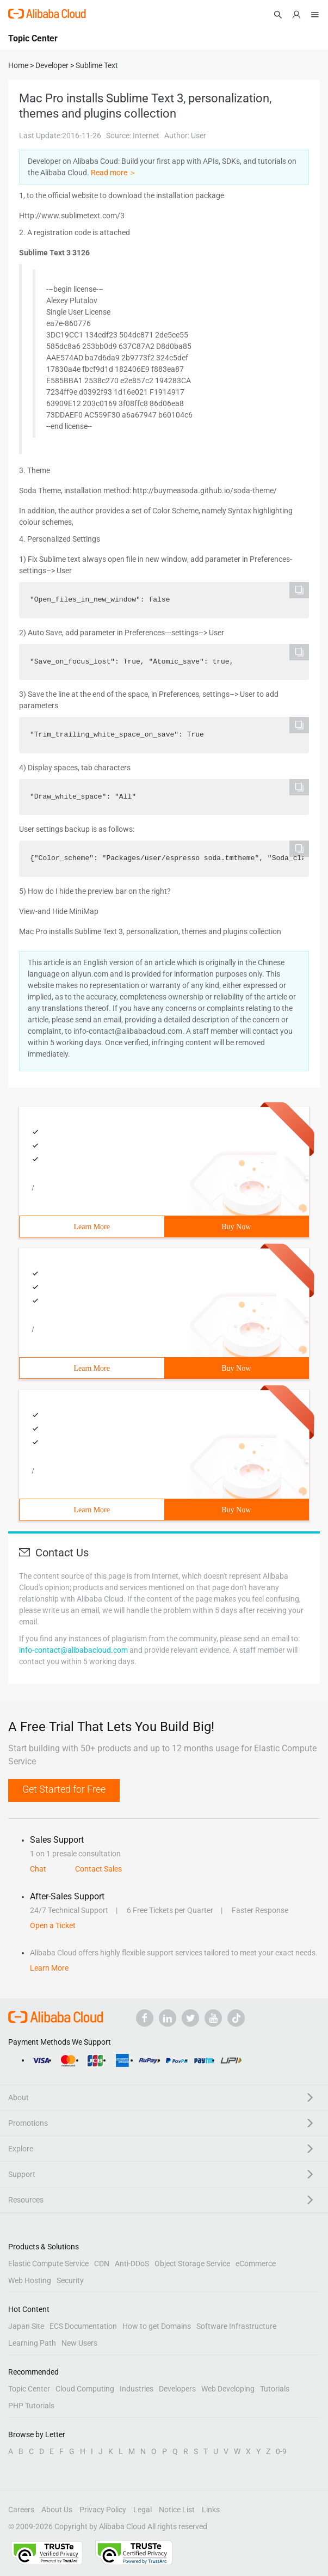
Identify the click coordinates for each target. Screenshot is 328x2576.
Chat (38, 1868)
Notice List (177, 2509)
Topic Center (29, 2388)
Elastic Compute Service (48, 2263)
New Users (79, 2343)
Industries (136, 2388)
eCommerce (256, 2263)
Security (70, 2280)
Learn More (92, 1227)
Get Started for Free (64, 1789)
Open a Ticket (53, 1925)
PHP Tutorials (31, 2405)
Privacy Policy (102, 2509)
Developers (177, 2388)
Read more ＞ (114, 172)
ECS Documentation (83, 2326)
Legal (142, 2509)
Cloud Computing (84, 2388)
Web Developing (228, 2388)
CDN (101, 2263)
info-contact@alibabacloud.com (73, 1650)
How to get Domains (156, 2326)
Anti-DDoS (132, 2263)
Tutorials (274, 2388)
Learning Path (32, 2343)
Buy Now (236, 1227)
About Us (56, 2509)
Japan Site (26, 2326)
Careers (21, 2509)
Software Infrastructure (236, 2326)
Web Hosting (29, 2280)
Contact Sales (98, 1868)
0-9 (281, 2451)
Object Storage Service (192, 2263)
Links (211, 2509)
